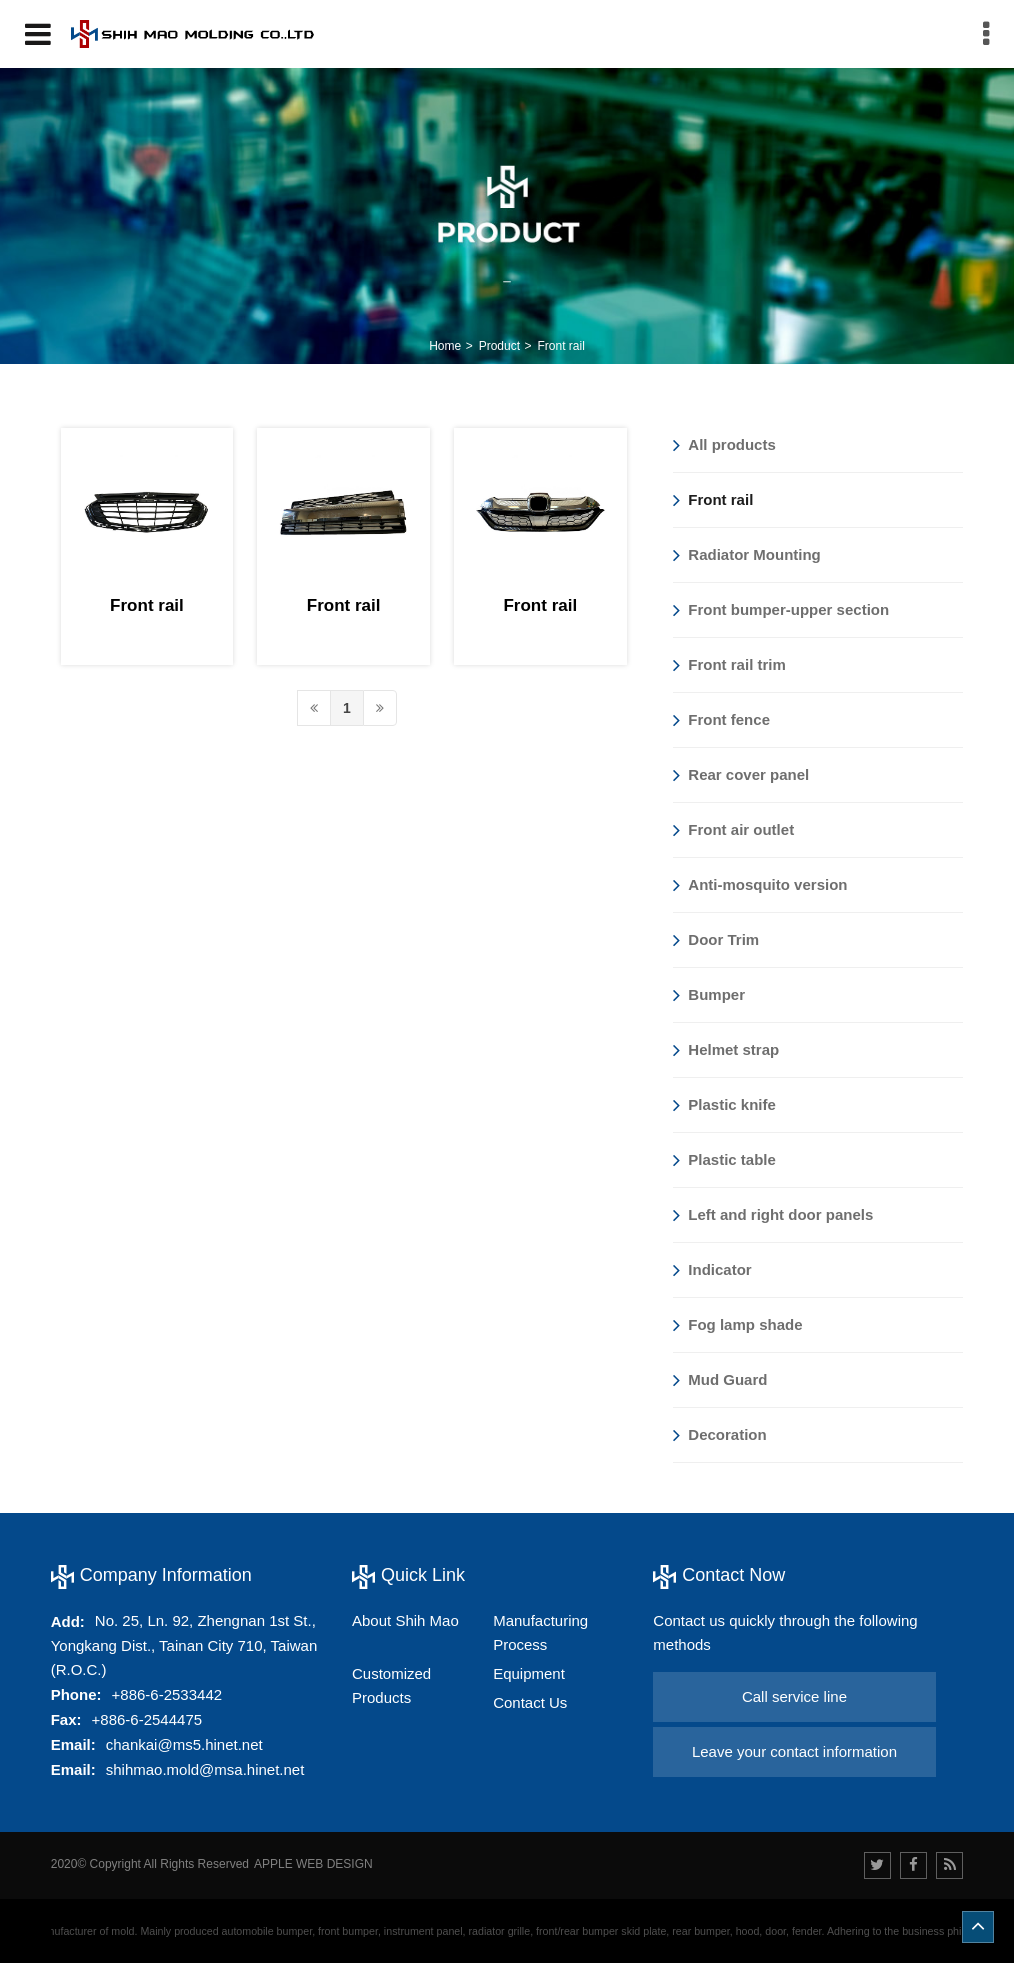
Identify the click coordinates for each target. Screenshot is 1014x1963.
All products (724, 445)
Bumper (709, 995)
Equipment (529, 1673)
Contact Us (530, 1702)
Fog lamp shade (737, 1325)
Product (499, 346)
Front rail (560, 346)
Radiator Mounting (746, 555)
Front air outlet (733, 830)
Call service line (794, 1696)
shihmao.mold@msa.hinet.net (205, 1769)
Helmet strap (726, 1050)
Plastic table (724, 1160)
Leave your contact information (794, 1751)
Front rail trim (729, 665)
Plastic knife (724, 1105)
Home (445, 346)
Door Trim (716, 940)
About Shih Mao (405, 1620)
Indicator (712, 1270)
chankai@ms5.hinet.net (184, 1744)
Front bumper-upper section (781, 610)
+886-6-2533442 (167, 1694)
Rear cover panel (741, 775)
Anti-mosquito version (760, 885)
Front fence (721, 720)
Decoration (719, 1435)
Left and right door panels (773, 1215)
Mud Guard (720, 1380)
